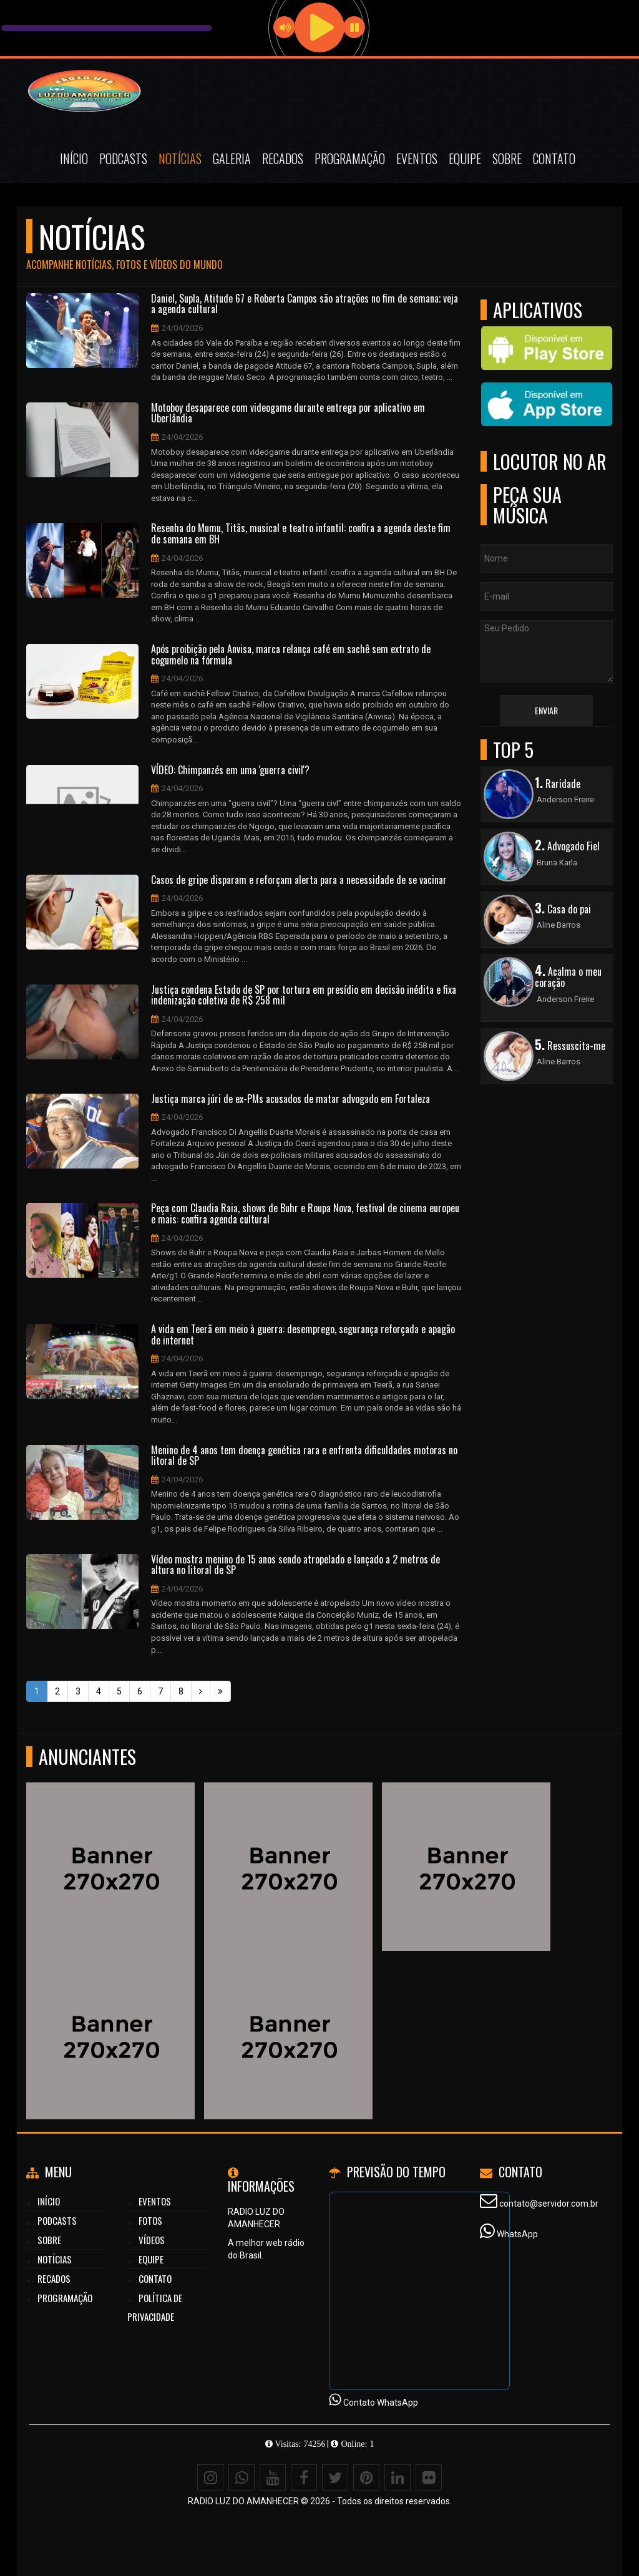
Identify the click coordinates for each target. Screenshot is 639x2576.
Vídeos (152, 2240)
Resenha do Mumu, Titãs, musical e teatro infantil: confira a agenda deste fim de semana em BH (301, 534)
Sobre (507, 158)
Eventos (416, 158)
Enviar (546, 710)
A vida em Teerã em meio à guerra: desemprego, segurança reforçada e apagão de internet (303, 1335)
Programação (350, 158)
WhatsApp (517, 2234)
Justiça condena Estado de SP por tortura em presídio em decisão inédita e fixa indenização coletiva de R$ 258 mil (303, 995)
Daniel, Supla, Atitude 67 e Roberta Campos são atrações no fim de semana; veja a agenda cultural (304, 304)
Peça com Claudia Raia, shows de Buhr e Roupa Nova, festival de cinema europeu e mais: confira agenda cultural (305, 1214)
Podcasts (123, 158)
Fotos (150, 2220)
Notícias (180, 158)
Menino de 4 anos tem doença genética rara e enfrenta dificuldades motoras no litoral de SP (304, 1456)
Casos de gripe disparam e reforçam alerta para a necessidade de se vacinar (299, 880)
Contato (554, 158)
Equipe (465, 158)
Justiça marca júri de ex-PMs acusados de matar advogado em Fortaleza (290, 1099)
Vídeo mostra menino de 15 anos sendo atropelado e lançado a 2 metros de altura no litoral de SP (295, 1565)
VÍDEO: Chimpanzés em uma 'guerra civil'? (230, 770)
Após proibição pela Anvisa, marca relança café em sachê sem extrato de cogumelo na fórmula (291, 655)
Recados (282, 158)
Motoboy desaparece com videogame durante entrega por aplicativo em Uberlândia (288, 413)
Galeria (232, 158)
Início (74, 158)
